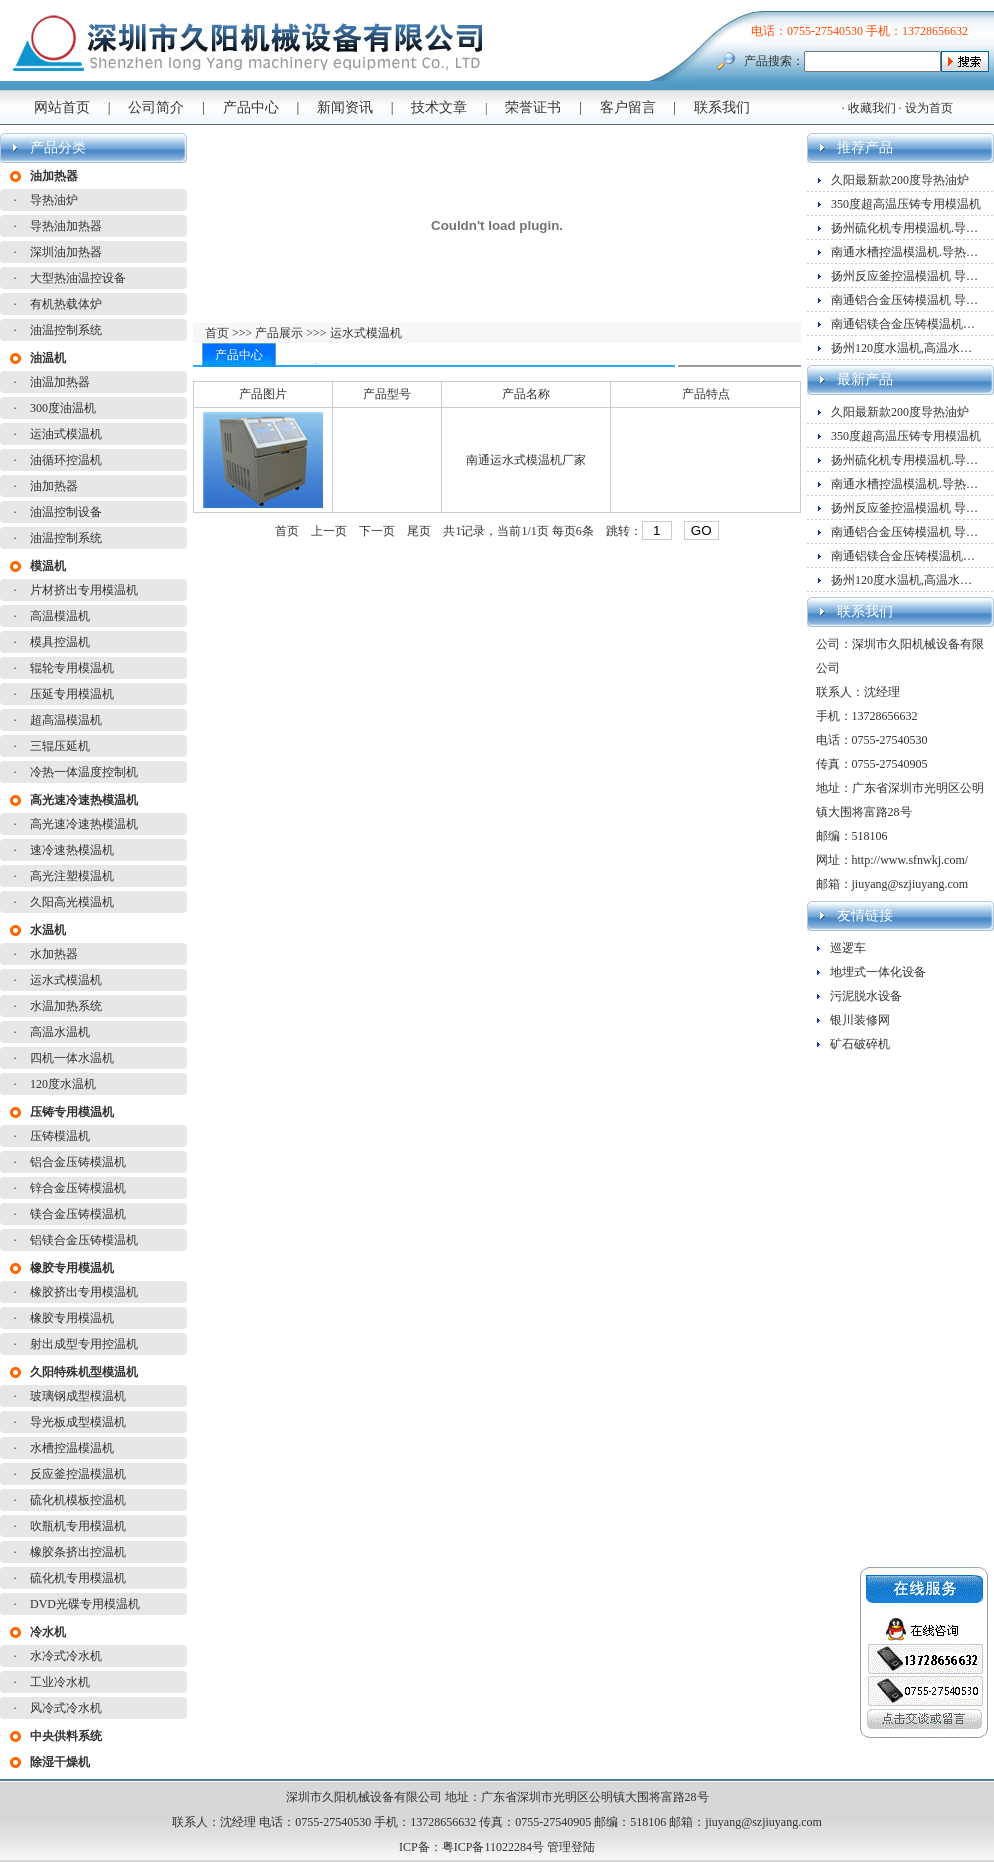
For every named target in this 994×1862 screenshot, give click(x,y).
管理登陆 (571, 1847)
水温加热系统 (66, 1006)
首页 (218, 333)
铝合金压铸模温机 (78, 1162)
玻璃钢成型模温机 (78, 1396)
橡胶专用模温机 (72, 1318)
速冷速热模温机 (72, 850)
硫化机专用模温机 (78, 1578)
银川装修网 (860, 1020)
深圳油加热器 (66, 252)
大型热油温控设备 (78, 278)
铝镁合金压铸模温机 (84, 1240)
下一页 (377, 531)
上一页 (329, 531)
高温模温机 (60, 616)
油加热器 (54, 486)
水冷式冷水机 (66, 1656)
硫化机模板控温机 (78, 1500)
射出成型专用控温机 (84, 1344)
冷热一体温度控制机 (84, 772)
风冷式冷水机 (66, 1708)
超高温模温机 (66, 720)
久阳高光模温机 (72, 902)
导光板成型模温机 (78, 1422)
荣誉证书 (533, 107)
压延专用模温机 (72, 694)
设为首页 (929, 108)
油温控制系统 (66, 330)
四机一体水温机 (72, 1058)
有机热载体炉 (66, 304)
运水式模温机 (66, 980)
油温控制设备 (66, 512)
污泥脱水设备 (866, 996)
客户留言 (628, 107)
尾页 (419, 531)
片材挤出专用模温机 (84, 590)
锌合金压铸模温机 (78, 1188)
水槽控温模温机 (72, 1448)
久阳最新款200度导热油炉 (900, 180)
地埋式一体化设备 (878, 972)
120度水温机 (63, 1084)
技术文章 (439, 107)
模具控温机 (60, 642)
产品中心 (251, 107)
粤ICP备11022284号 (493, 1847)
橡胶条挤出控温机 (78, 1552)
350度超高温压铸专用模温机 (906, 204)
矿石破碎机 (860, 1044)
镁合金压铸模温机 (78, 1214)
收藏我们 (872, 108)
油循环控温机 (66, 460)
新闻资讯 (345, 107)
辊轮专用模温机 (72, 668)
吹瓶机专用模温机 (78, 1526)
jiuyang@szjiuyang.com (910, 884)
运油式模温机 (66, 434)
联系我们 (722, 107)
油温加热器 (60, 382)
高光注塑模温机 (72, 876)
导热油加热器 (66, 226)
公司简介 (156, 107)
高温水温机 (60, 1032)
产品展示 (277, 333)
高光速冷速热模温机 (84, 824)
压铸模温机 (60, 1136)
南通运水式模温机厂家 (526, 460)
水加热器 (54, 954)
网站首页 (62, 107)
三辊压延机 (60, 746)
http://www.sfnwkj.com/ (910, 860)
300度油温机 (63, 408)
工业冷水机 (60, 1682)
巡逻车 (848, 948)
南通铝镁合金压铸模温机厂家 (909, 324)
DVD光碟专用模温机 (85, 1604)
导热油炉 (54, 200)
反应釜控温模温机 (78, 1474)
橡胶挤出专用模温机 (84, 1292)
